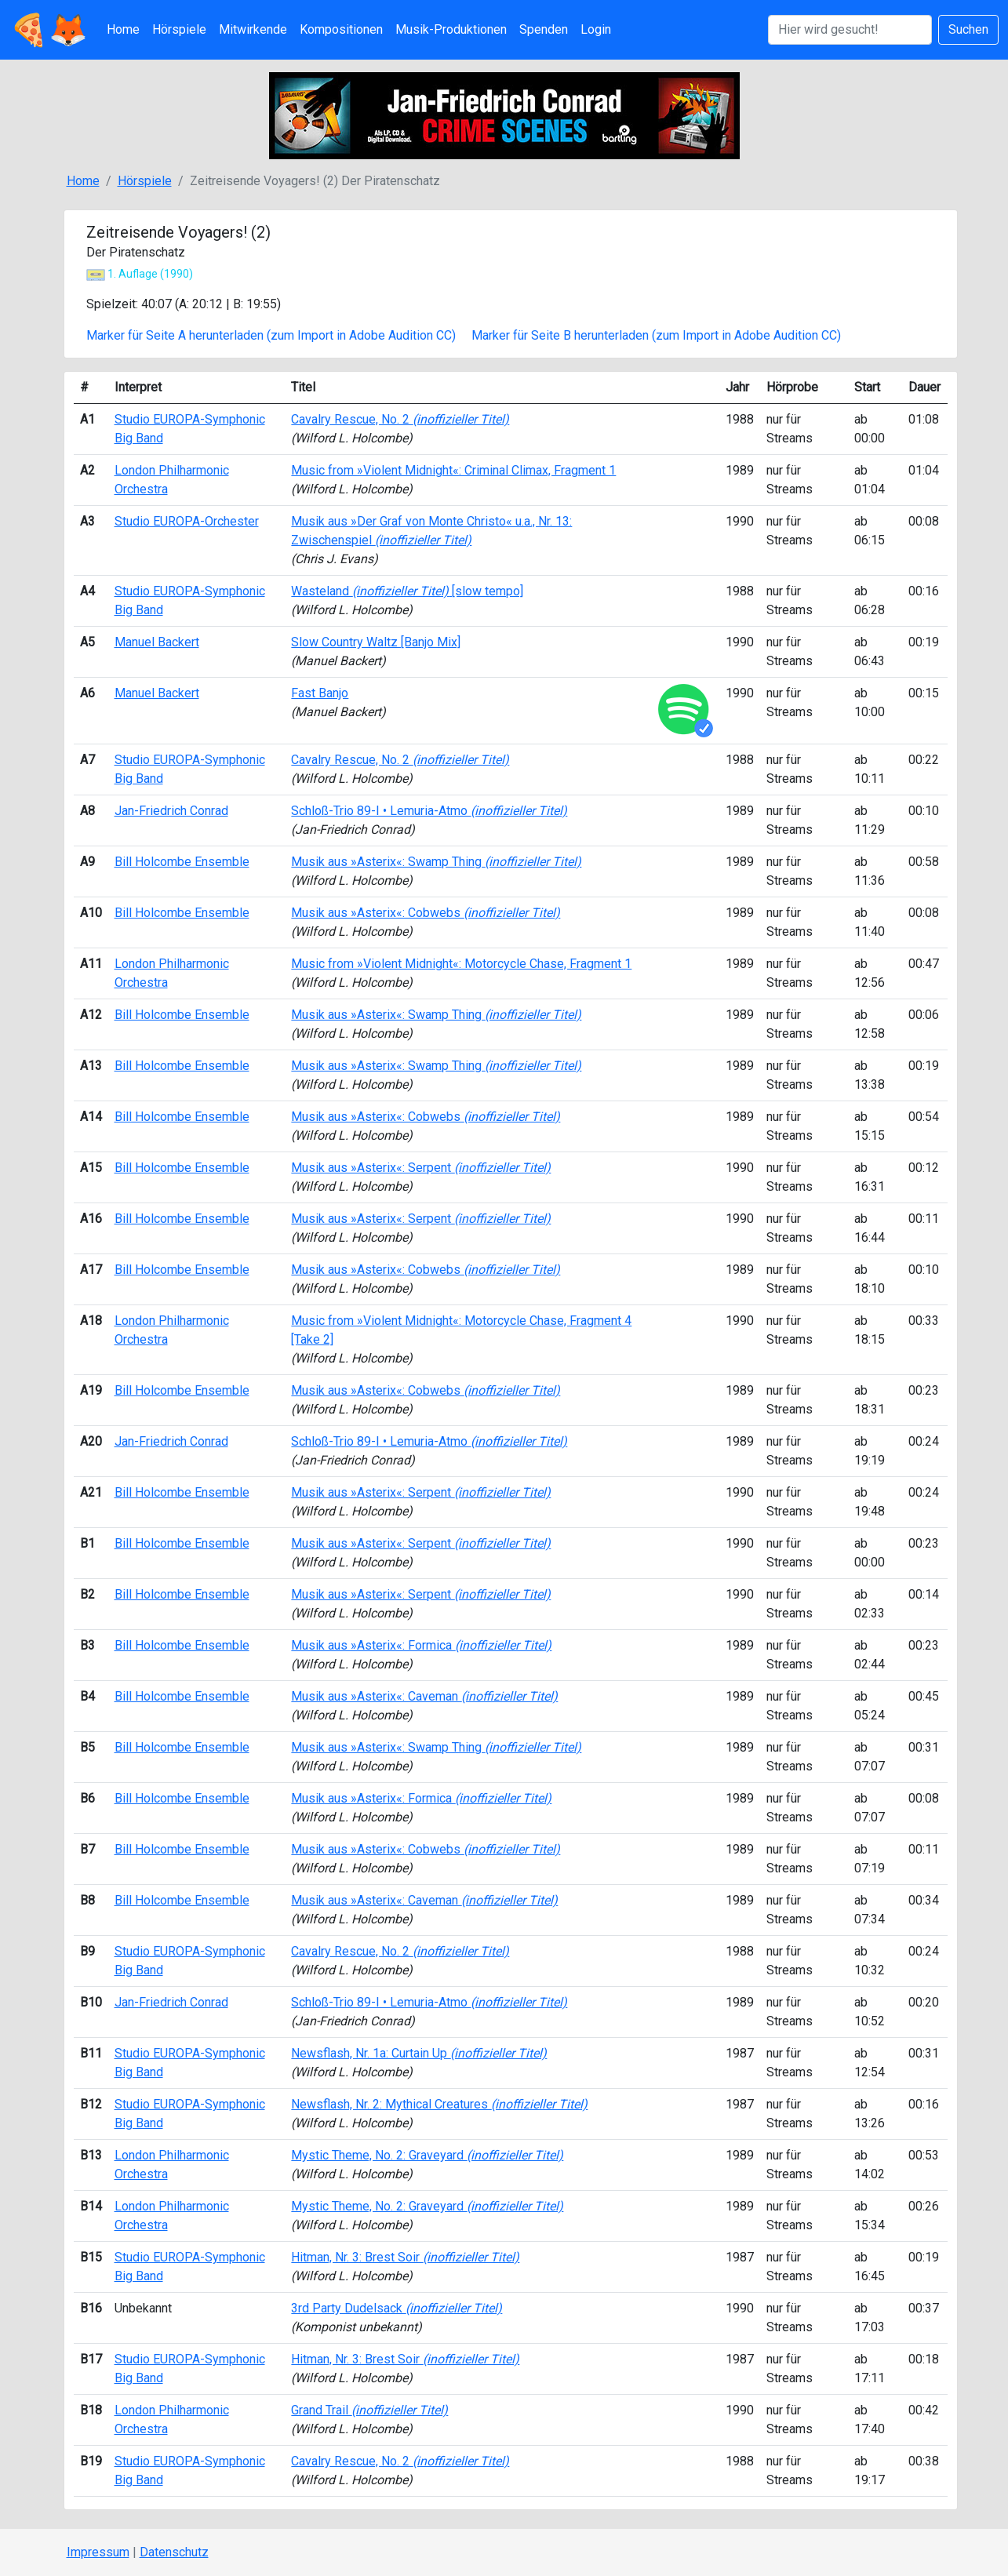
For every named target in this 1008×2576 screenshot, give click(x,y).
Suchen (968, 29)
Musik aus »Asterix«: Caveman (424, 1696)
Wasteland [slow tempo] (407, 591)
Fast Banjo (319, 693)
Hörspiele (179, 29)
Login (595, 29)
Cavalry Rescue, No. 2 (400, 419)
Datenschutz (174, 2552)
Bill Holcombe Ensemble (182, 861)
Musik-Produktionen (451, 29)
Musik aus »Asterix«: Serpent (421, 1167)
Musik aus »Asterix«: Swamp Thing (436, 861)
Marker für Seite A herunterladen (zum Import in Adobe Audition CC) (271, 335)
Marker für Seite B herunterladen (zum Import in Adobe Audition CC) (656, 335)
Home (123, 29)
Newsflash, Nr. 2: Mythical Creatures (439, 2104)
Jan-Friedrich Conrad (171, 810)
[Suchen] (850, 30)
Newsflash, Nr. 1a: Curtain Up (419, 2053)
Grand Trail (369, 2410)
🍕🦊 (48, 30)
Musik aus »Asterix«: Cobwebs (425, 912)
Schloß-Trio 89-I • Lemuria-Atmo (429, 810)
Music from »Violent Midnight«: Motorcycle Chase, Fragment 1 (461, 963)
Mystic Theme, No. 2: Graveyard (427, 2155)
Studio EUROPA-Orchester (187, 521)
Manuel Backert (157, 642)
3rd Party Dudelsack (396, 2308)
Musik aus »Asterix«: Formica (421, 1645)
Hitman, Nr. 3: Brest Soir (405, 2257)
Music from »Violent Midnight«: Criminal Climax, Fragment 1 (453, 470)
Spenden (543, 29)
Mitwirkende (253, 29)
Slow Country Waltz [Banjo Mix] (375, 642)
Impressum (98, 2552)
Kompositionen (341, 29)
